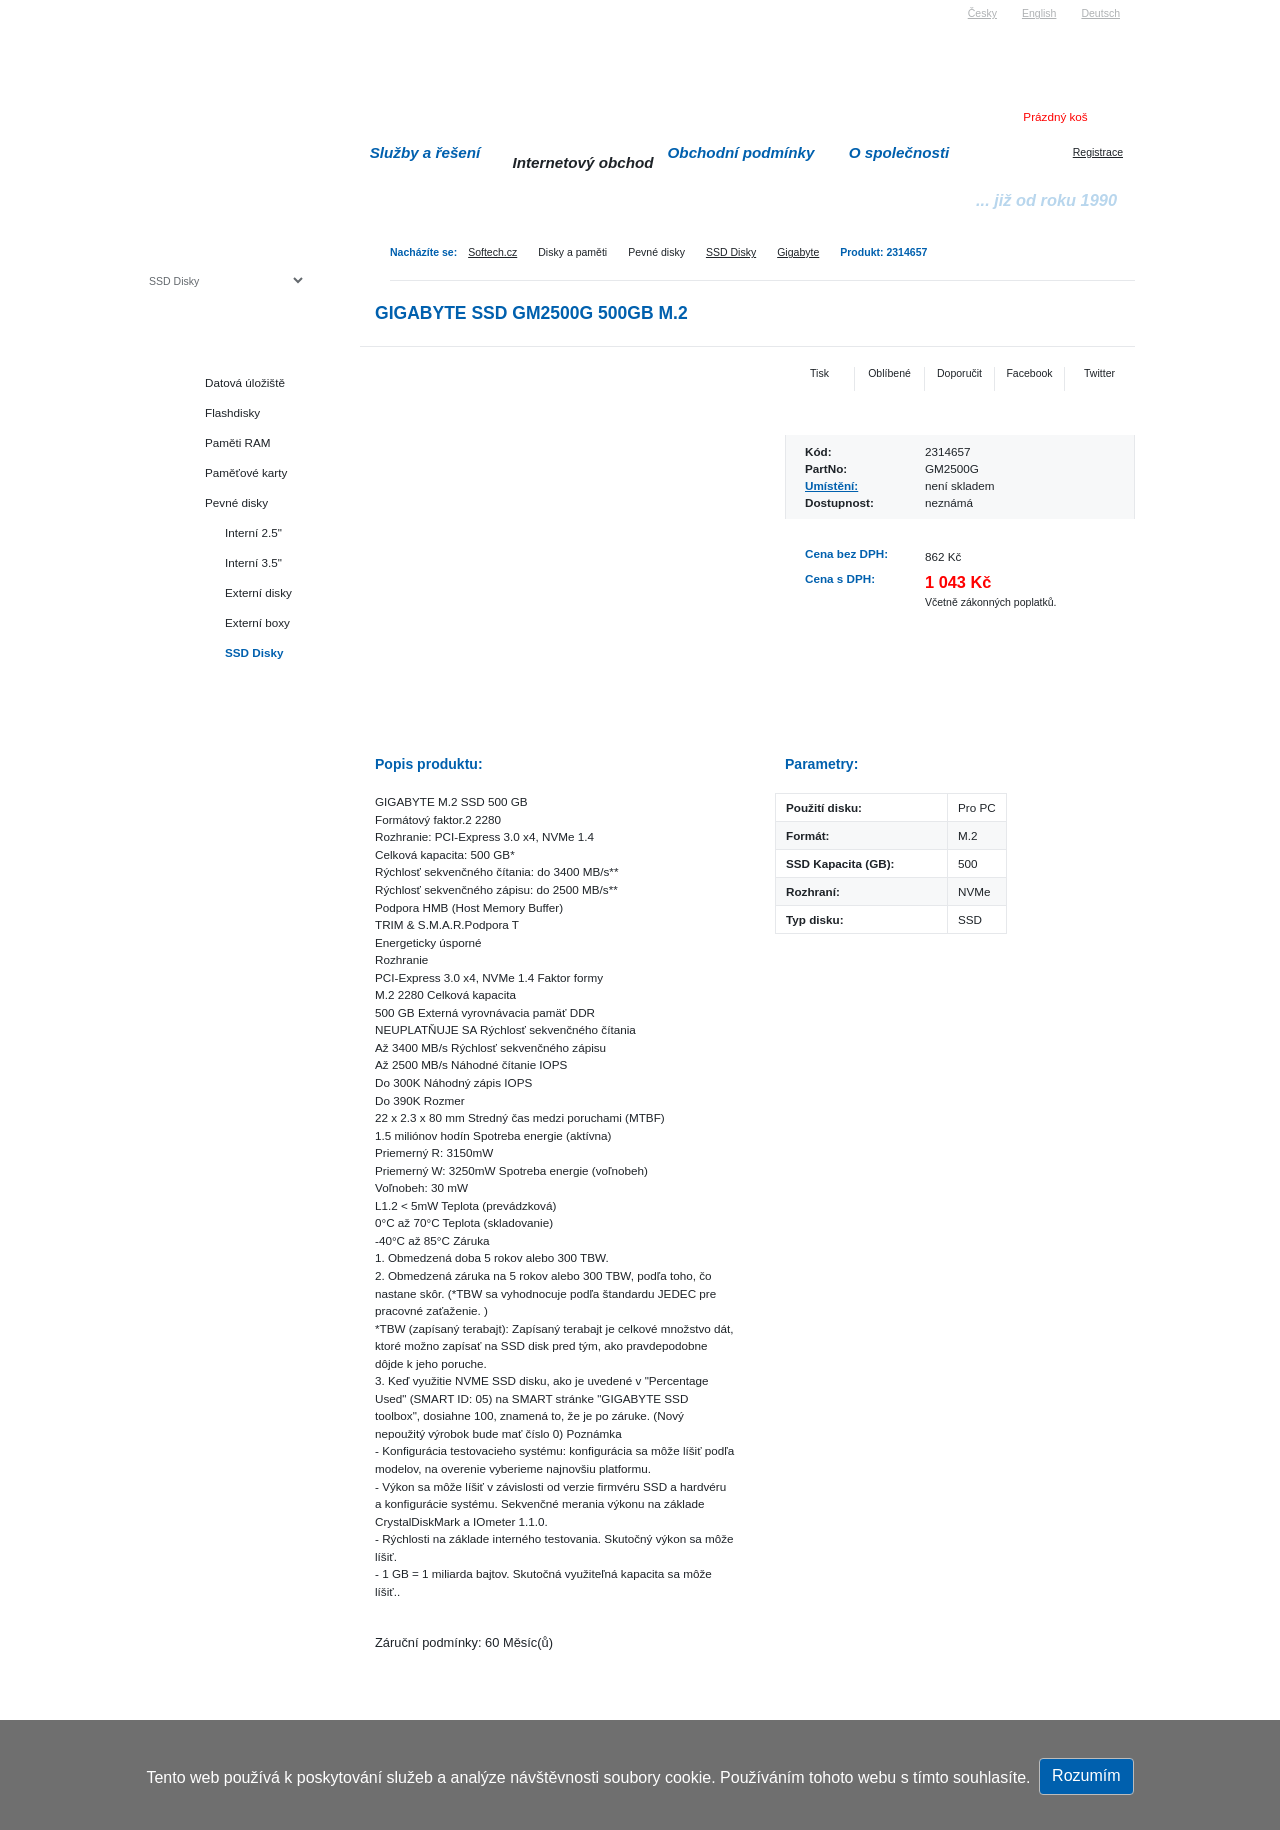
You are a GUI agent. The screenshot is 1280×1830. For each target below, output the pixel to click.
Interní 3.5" (253, 562)
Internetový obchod (582, 162)
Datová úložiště (245, 382)
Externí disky (258, 592)
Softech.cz (492, 252)
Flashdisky (232, 412)
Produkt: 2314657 (883, 252)
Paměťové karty (246, 472)
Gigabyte (798, 252)
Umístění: (831, 485)
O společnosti (899, 152)
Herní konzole (218, 742)
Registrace (1098, 152)
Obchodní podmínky (741, 152)
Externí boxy (257, 622)
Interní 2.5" (253, 532)
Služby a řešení (425, 152)
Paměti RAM (238, 442)
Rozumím (1086, 1775)
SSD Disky (731, 252)
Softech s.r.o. (179, 6)
